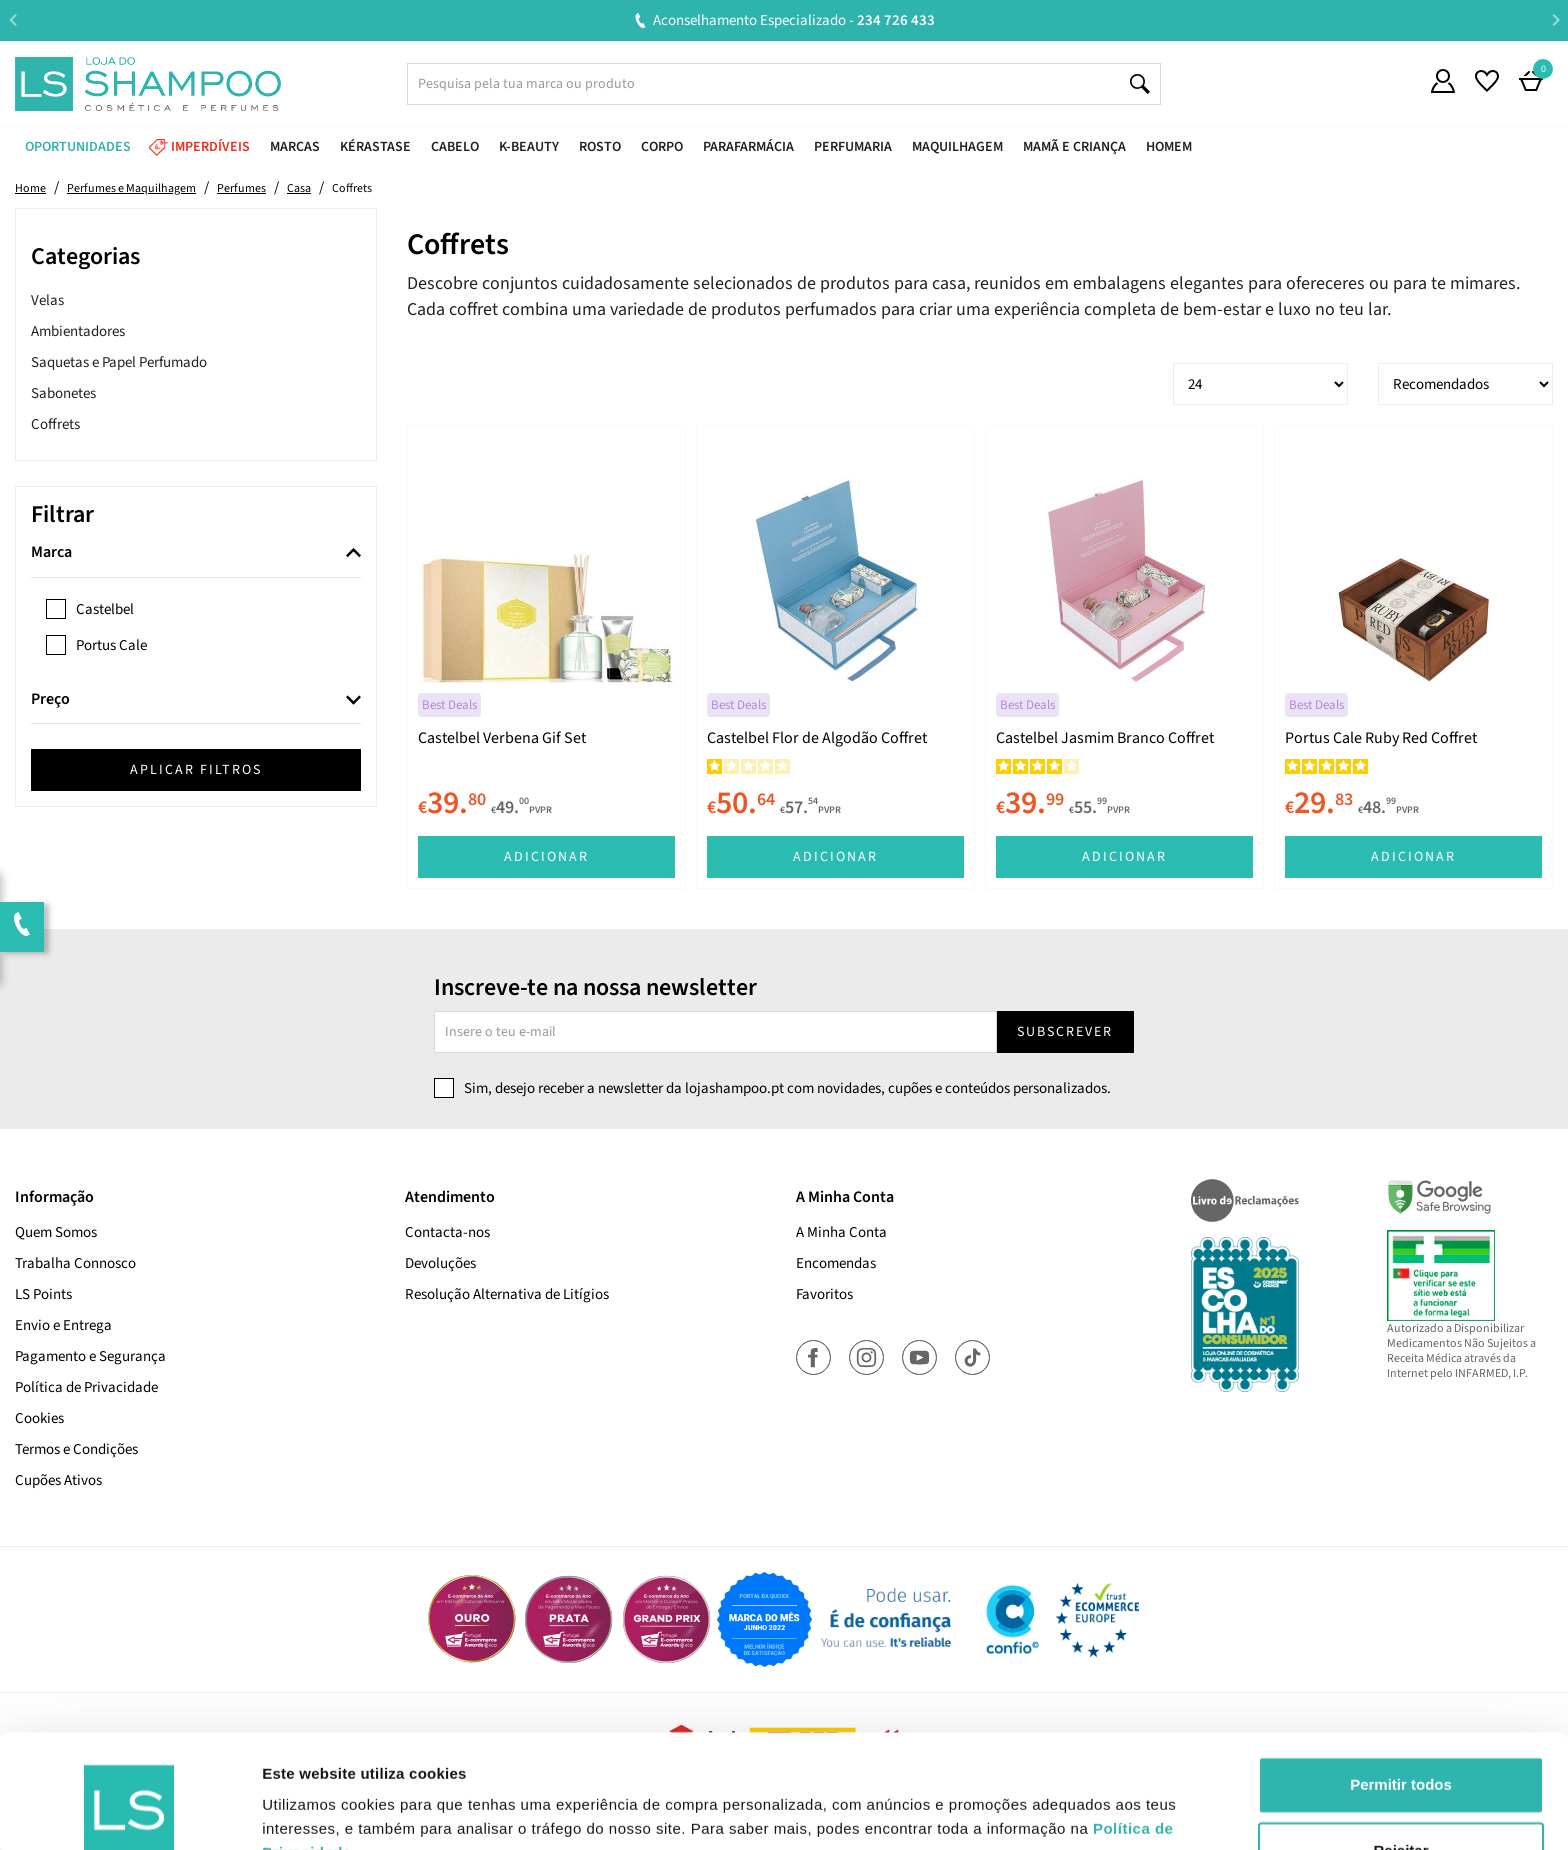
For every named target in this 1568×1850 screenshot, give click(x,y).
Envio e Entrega (63, 1325)
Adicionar (546, 857)
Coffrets (55, 424)
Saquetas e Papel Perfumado (119, 362)
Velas (47, 300)
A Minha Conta (841, 1232)
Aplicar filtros (196, 770)
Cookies (39, 1418)
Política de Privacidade (86, 1387)
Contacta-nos (447, 1232)
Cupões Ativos (58, 1480)
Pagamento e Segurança (90, 1356)
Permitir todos (1401, 1687)
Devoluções (440, 1263)
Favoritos (824, 1294)
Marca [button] (51, 553)
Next (1555, 19)
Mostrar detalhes (323, 1810)
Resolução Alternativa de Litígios (507, 1294)
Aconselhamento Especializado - (1159, 20)
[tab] (196, 553)
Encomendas (836, 1263)
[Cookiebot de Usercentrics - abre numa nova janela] (129, 1811)
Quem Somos (56, 1232)
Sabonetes (63, 393)
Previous (12, 19)
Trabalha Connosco (75, 1263)
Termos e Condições (76, 1449)
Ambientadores (78, 331)
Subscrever (1065, 1032)
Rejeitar (1400, 1752)
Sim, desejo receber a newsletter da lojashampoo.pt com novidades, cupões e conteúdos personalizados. (787, 1088)
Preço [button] (50, 700)
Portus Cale (111, 645)
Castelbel (105, 609)
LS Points (43, 1294)
